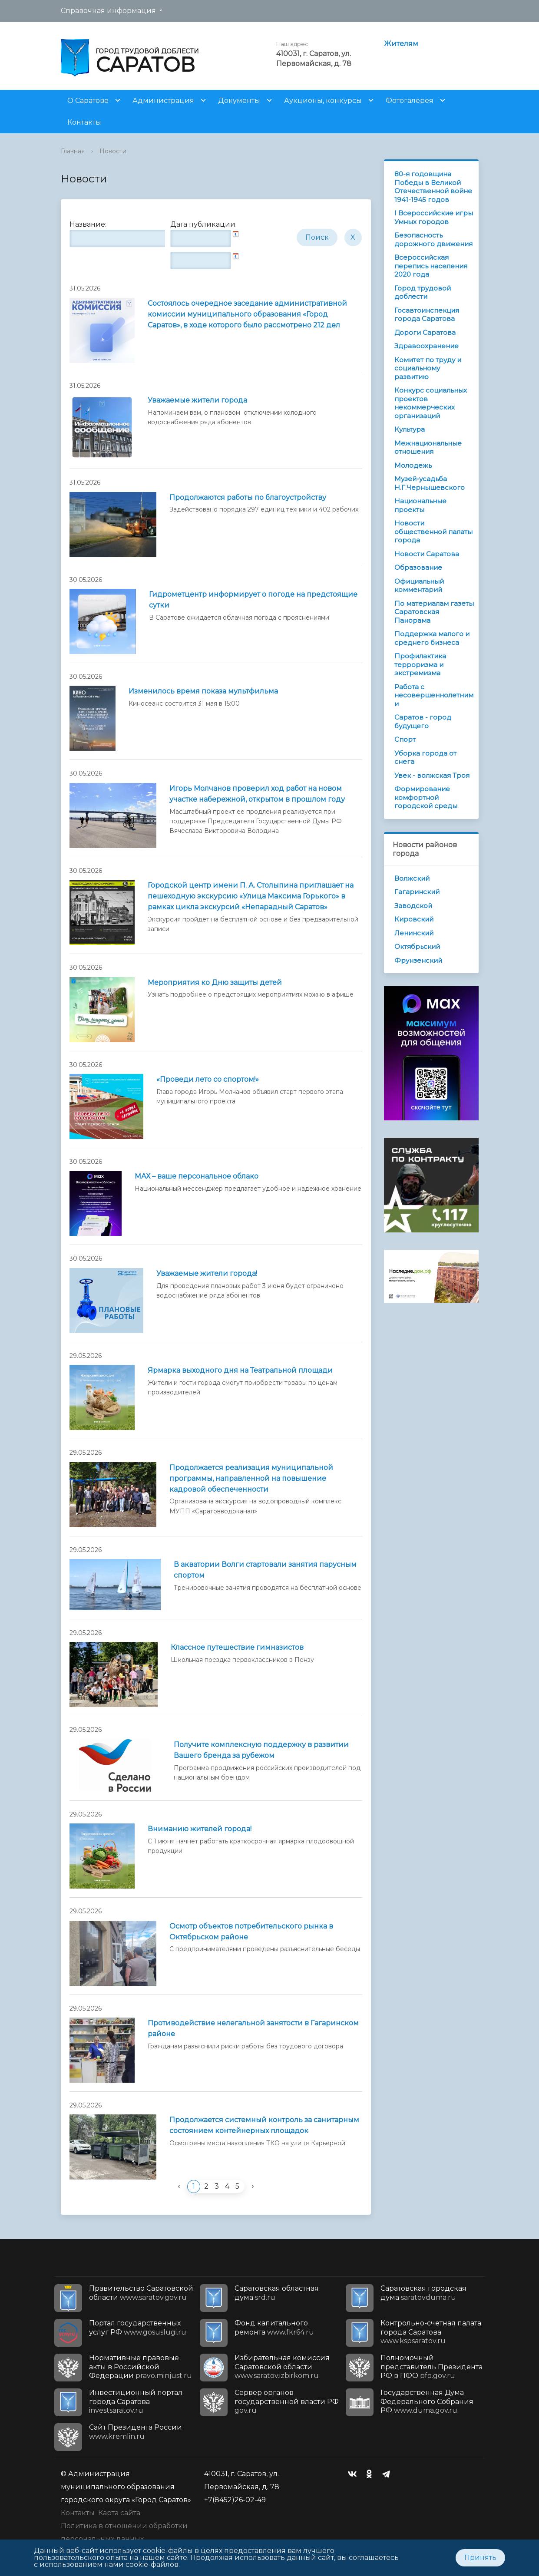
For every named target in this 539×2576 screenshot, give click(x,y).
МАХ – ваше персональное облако (196, 1176)
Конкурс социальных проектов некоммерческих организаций (430, 403)
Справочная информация (108, 11)
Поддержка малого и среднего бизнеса (432, 638)
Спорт (405, 739)
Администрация (163, 100)
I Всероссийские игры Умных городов (433, 217)
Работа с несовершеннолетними (433, 695)
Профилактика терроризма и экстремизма (420, 664)
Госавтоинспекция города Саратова (426, 314)
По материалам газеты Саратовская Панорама (434, 611)
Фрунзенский (418, 960)
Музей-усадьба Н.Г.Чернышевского (429, 483)
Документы (239, 100)
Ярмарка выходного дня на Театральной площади (240, 1370)
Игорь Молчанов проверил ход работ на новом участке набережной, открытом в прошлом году (257, 793)
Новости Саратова (426, 554)
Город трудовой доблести (422, 292)
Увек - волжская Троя (432, 775)
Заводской (413, 906)
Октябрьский (417, 946)
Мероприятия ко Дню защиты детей (215, 982)
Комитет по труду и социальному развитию (427, 368)
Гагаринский (417, 892)
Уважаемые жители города (197, 400)
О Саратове (88, 100)
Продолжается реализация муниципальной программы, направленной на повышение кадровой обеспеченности (251, 1478)
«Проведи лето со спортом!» (207, 1079)
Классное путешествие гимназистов (237, 1647)
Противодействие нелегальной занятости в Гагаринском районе (253, 2028)
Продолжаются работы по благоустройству (247, 497)
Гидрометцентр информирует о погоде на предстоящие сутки (253, 599)
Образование (418, 567)
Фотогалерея (409, 100)
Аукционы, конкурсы (323, 100)
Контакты (84, 122)
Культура (409, 429)
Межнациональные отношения (428, 447)
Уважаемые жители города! (206, 1273)
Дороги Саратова (425, 332)
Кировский (413, 919)
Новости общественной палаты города (433, 531)
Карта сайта (119, 2513)
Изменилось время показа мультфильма (203, 691)
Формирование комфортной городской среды (425, 797)
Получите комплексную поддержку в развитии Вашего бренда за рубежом (261, 1750)
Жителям (401, 44)
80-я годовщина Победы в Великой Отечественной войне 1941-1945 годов (433, 187)
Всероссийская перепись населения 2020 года (430, 265)
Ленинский (413, 933)
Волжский (412, 878)
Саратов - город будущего (422, 721)
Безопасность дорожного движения (433, 239)
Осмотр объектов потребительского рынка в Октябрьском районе (251, 1931)
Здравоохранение (426, 346)
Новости (112, 151)
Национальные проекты (420, 505)
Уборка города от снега (425, 757)
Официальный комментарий (419, 585)
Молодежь (413, 465)
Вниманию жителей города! (199, 1829)
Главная (73, 151)
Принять (480, 2557)
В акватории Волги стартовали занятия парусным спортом (265, 1569)
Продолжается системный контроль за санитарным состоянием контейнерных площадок (264, 2125)
